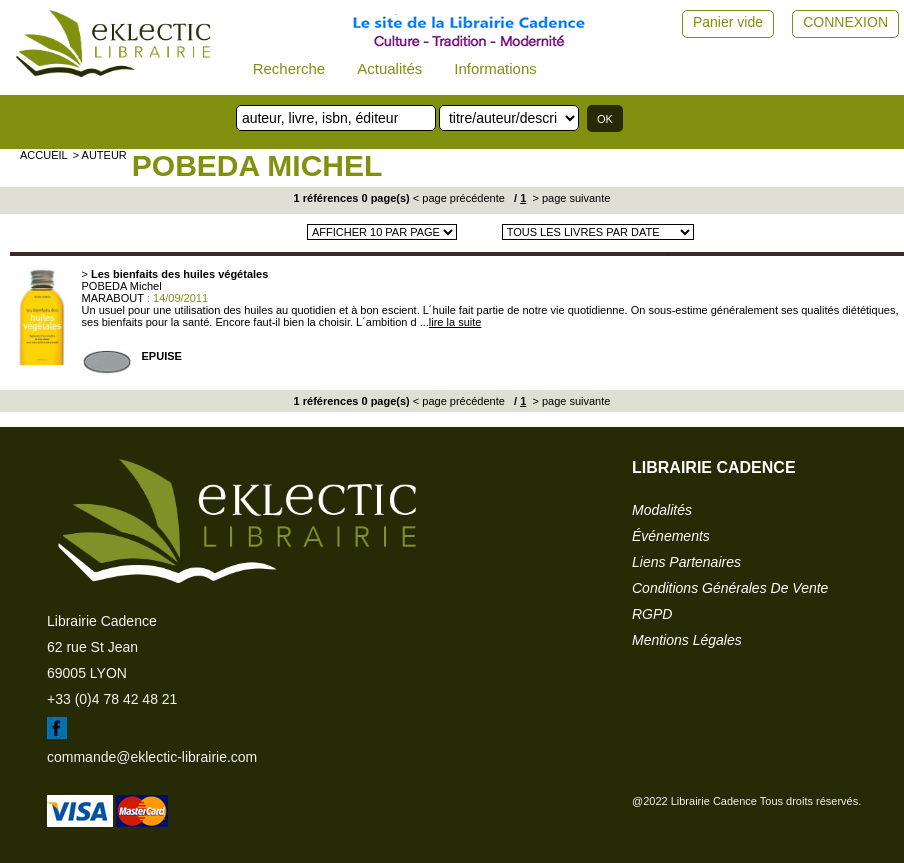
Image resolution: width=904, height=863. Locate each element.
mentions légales (687, 640)
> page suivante (569, 198)
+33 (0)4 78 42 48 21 (112, 699)
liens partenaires (686, 562)
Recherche (289, 68)
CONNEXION (845, 22)
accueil (44, 155)
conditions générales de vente (730, 588)
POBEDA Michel (257, 165)
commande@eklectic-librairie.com (152, 757)
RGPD (652, 614)
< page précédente (459, 198)
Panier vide (728, 22)
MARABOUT (113, 298)
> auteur (100, 155)
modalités (662, 510)
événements (671, 536)
